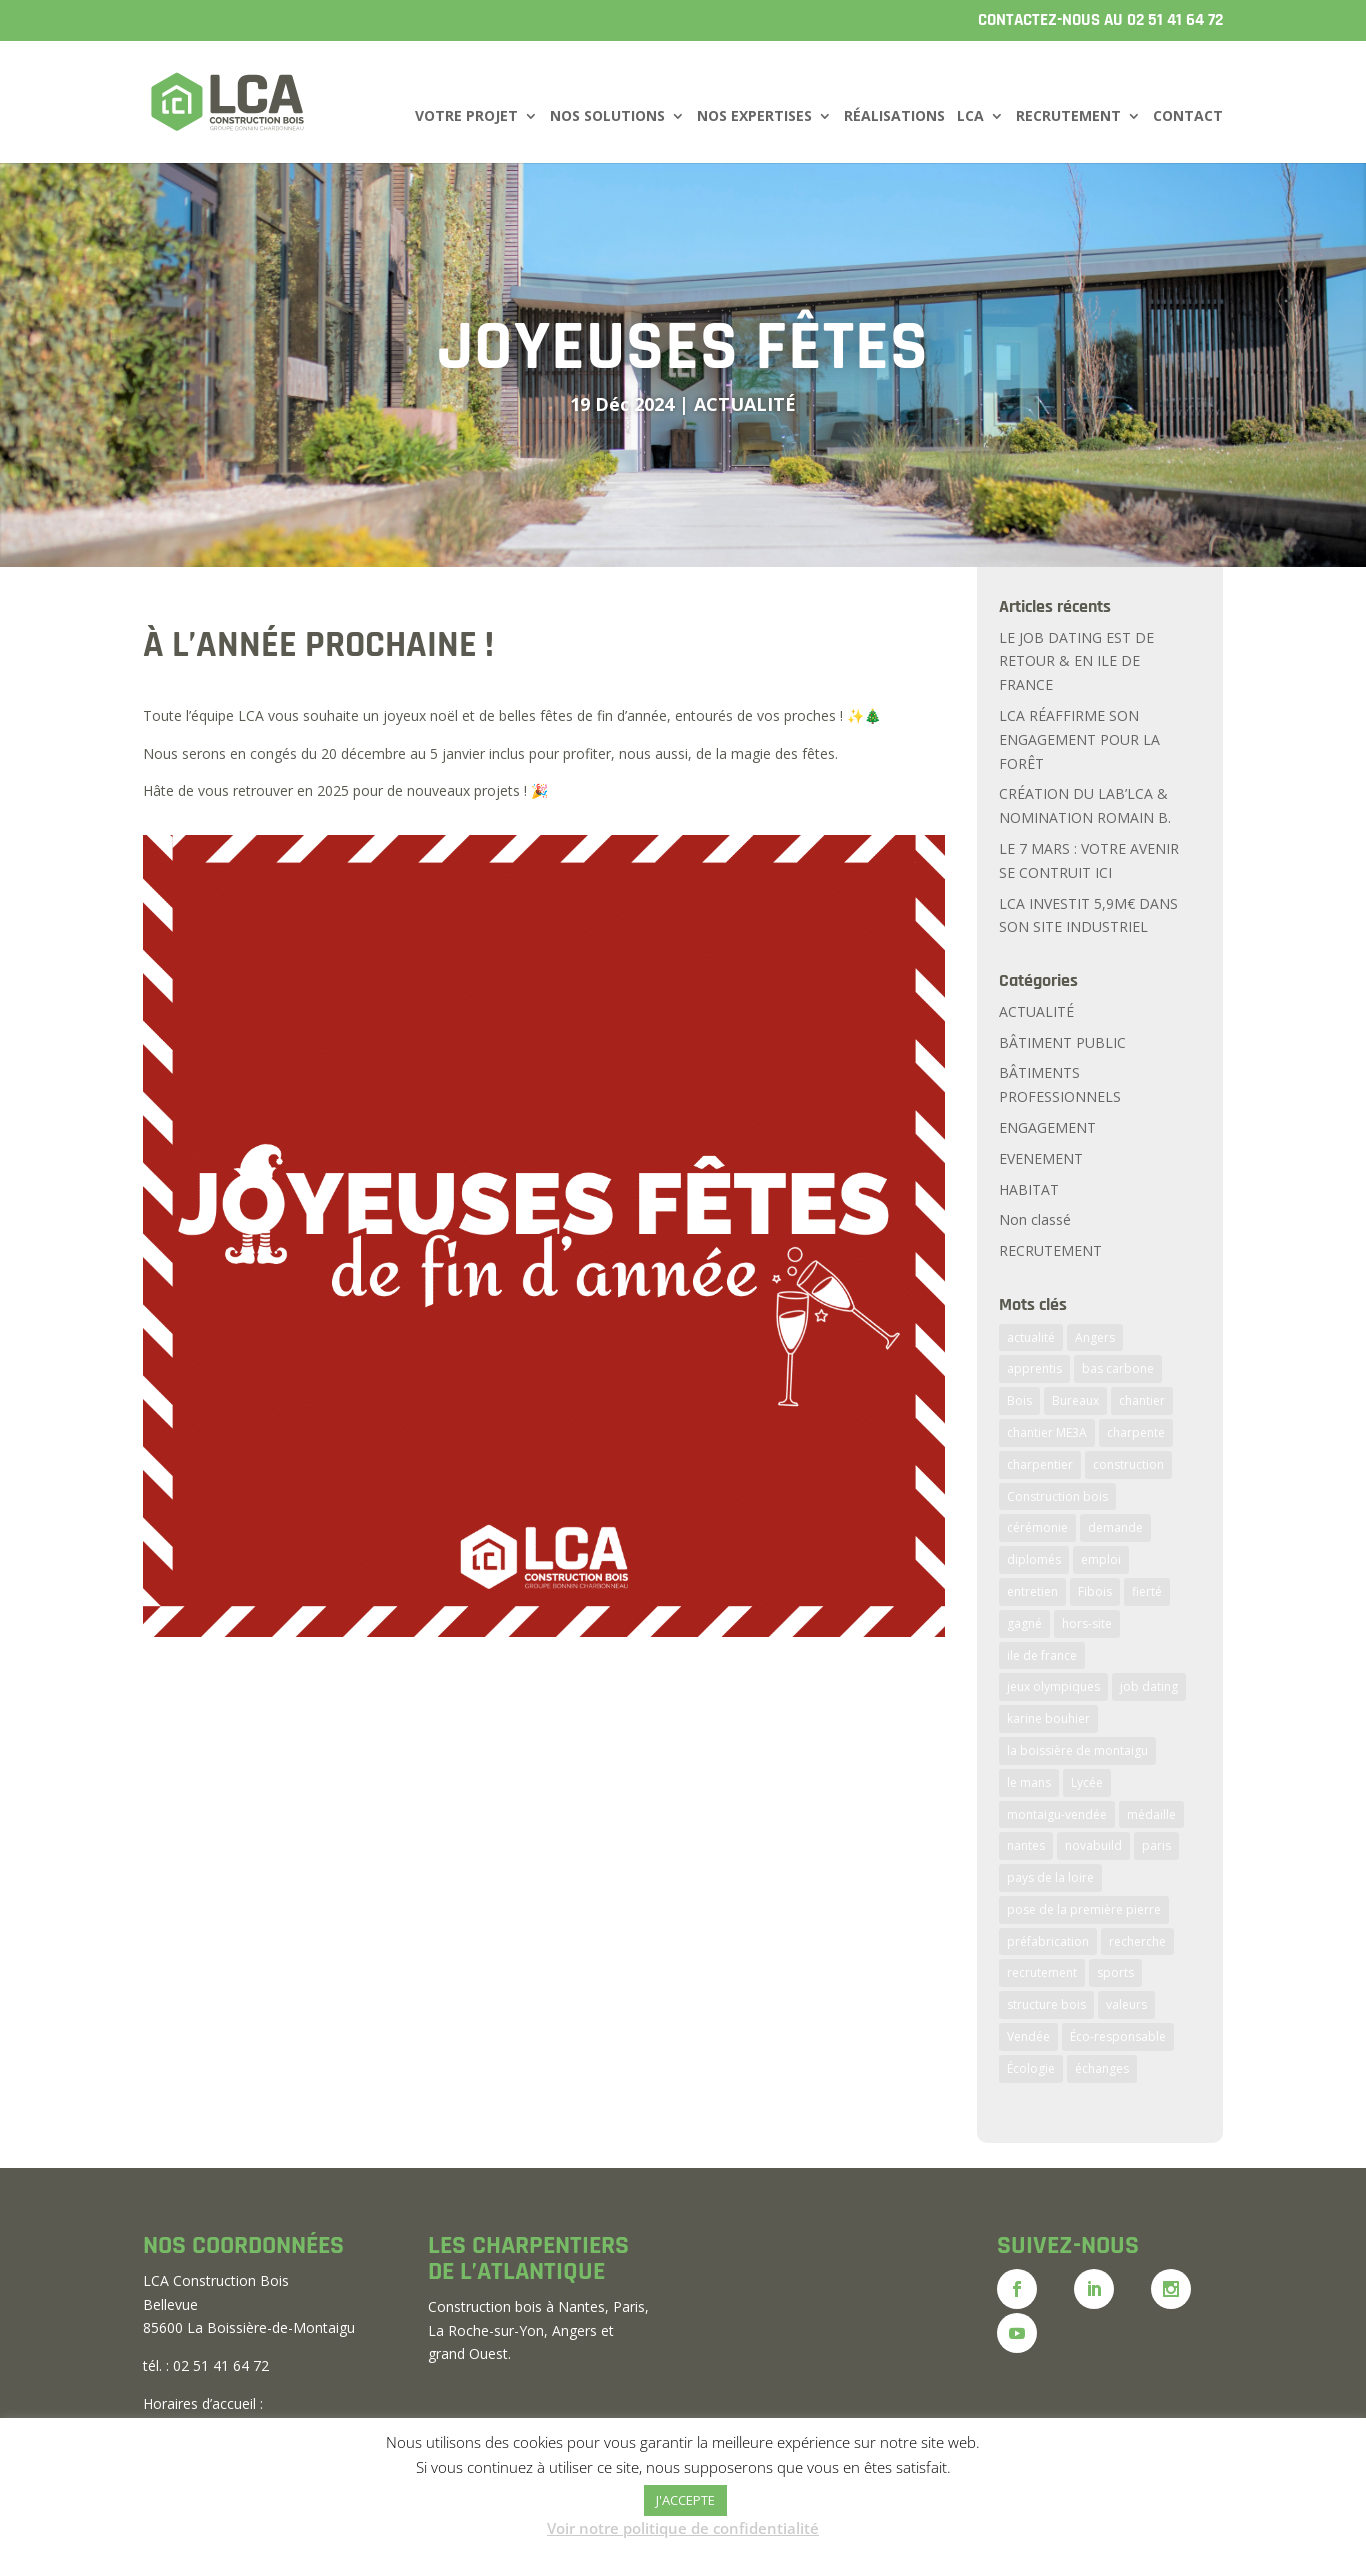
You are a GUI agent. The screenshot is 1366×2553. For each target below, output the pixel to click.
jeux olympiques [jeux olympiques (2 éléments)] (1053, 1686)
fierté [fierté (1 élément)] (1147, 1591)
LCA (970, 117)
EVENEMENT (1041, 1158)
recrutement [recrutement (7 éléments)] (1042, 1972)
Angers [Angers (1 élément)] (1095, 1337)
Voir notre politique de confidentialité (683, 2528)
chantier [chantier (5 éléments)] (1142, 1400)
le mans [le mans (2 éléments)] (1029, 1782)
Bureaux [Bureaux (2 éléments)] (1075, 1400)
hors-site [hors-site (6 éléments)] (1087, 1623)
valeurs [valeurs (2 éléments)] (1126, 2004)
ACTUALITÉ (745, 404)
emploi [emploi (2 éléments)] (1101, 1559)
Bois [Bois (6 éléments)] (1019, 1400)
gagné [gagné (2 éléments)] (1024, 1623)
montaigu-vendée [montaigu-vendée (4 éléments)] (1057, 1814)
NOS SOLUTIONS (607, 117)
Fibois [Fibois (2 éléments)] (1095, 1591)
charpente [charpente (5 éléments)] (1136, 1432)
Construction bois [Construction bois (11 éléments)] (1057, 1496)
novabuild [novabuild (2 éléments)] (1093, 1845)
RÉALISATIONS (894, 117)
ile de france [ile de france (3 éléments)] (1042, 1655)
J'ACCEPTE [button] (685, 2500)
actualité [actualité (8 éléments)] (1031, 1337)
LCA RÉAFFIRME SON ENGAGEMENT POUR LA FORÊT (1079, 739)
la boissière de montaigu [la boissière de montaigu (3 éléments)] (1077, 1750)
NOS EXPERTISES (754, 117)
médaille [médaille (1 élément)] (1151, 1814)
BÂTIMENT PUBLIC (1062, 1042)
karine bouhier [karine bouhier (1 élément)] (1048, 1718)
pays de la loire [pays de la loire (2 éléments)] (1050, 1877)
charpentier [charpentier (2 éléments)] (1040, 1464)
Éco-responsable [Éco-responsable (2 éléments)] (1118, 2036)
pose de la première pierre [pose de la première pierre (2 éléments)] (1084, 1909)
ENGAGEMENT (1047, 1127)
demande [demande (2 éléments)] (1115, 1527)
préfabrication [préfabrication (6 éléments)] (1048, 1941)
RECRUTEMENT (1068, 117)
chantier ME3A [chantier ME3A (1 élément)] (1047, 1432)
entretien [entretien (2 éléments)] (1032, 1591)
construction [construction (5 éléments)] (1128, 1464)
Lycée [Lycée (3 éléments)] (1087, 1782)
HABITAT (1029, 1189)
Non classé (1035, 1219)
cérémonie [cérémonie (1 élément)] (1037, 1527)
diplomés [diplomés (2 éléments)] (1034, 1559)
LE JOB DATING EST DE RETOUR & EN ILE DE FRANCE (1076, 661)
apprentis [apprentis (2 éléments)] (1034, 1368)
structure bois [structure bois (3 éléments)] (1046, 2004)
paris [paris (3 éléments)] (1156, 1845)
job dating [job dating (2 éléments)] (1149, 1686)
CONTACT (1188, 117)
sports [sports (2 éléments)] (1115, 1972)
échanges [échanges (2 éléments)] (1102, 2068)
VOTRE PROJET (466, 117)
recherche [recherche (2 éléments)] (1137, 1941)
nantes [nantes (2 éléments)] (1026, 1845)
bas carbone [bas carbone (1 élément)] (1118, 1368)
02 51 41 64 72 (1175, 20)
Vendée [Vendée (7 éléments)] (1028, 2036)
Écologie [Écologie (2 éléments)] (1031, 2068)
